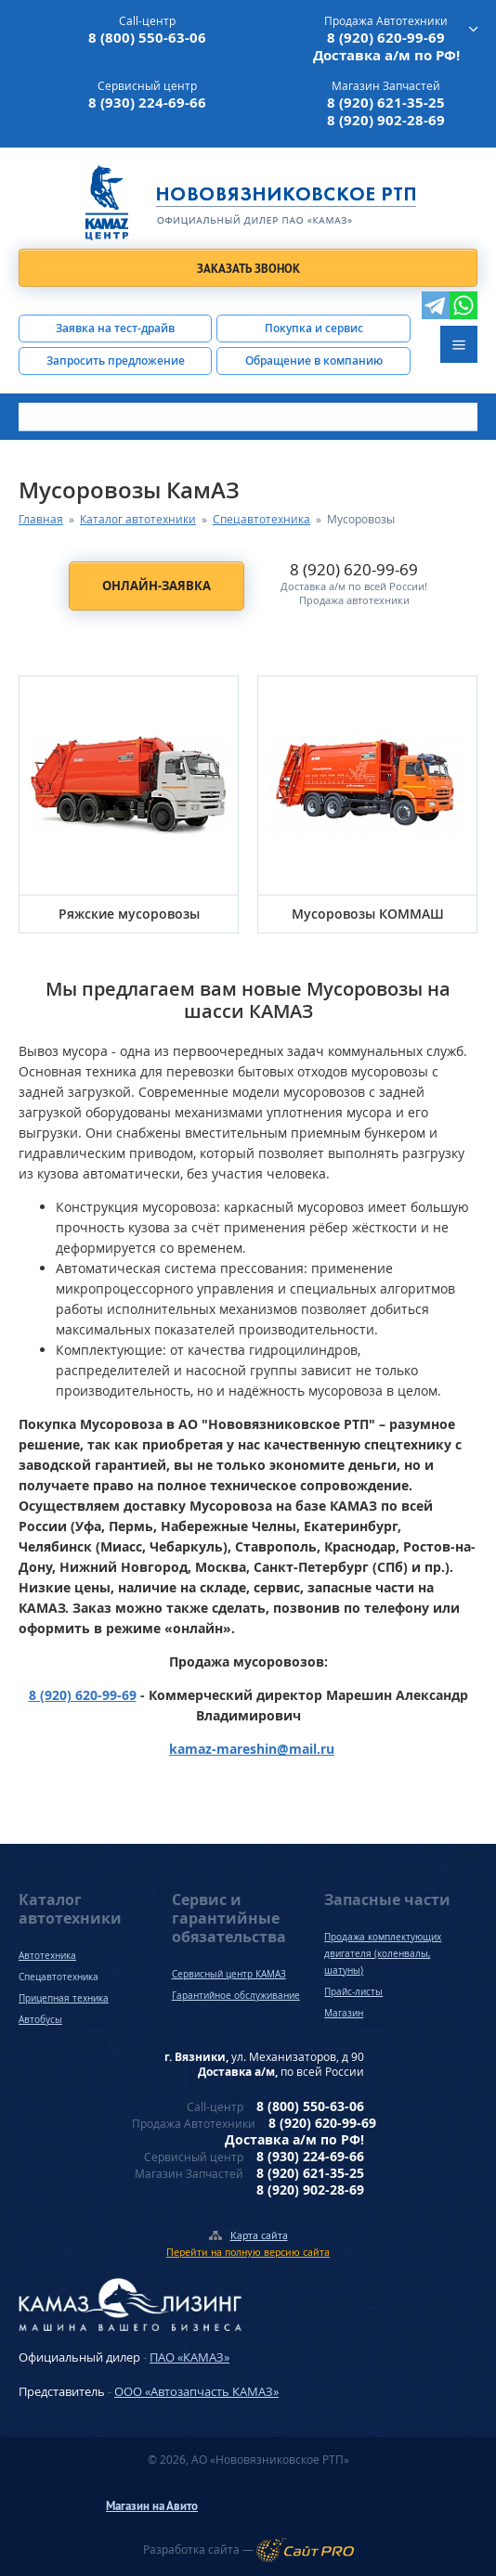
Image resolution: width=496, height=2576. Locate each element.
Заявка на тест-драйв (115, 328)
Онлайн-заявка (156, 585)
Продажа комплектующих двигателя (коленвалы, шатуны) (382, 1953)
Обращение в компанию (314, 360)
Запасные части (387, 1899)
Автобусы (40, 2019)
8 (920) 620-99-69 (386, 37)
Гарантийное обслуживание (236, 1995)
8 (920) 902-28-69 (386, 120)
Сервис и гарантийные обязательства (229, 1918)
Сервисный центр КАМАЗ (229, 1973)
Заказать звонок (248, 269)
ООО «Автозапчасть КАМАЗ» (196, 2391)
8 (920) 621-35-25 (386, 102)
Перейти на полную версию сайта (248, 2252)
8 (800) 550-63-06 (147, 37)
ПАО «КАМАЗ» (189, 2357)
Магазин (343, 2012)
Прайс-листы (353, 1991)
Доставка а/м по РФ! (386, 55)
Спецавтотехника (261, 519)
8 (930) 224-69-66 (147, 102)
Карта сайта (259, 2235)
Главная (41, 519)
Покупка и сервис (314, 328)
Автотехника (47, 1955)
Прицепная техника (64, 1997)
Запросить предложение (115, 360)
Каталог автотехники (138, 519)
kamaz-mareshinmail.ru (251, 1749)
